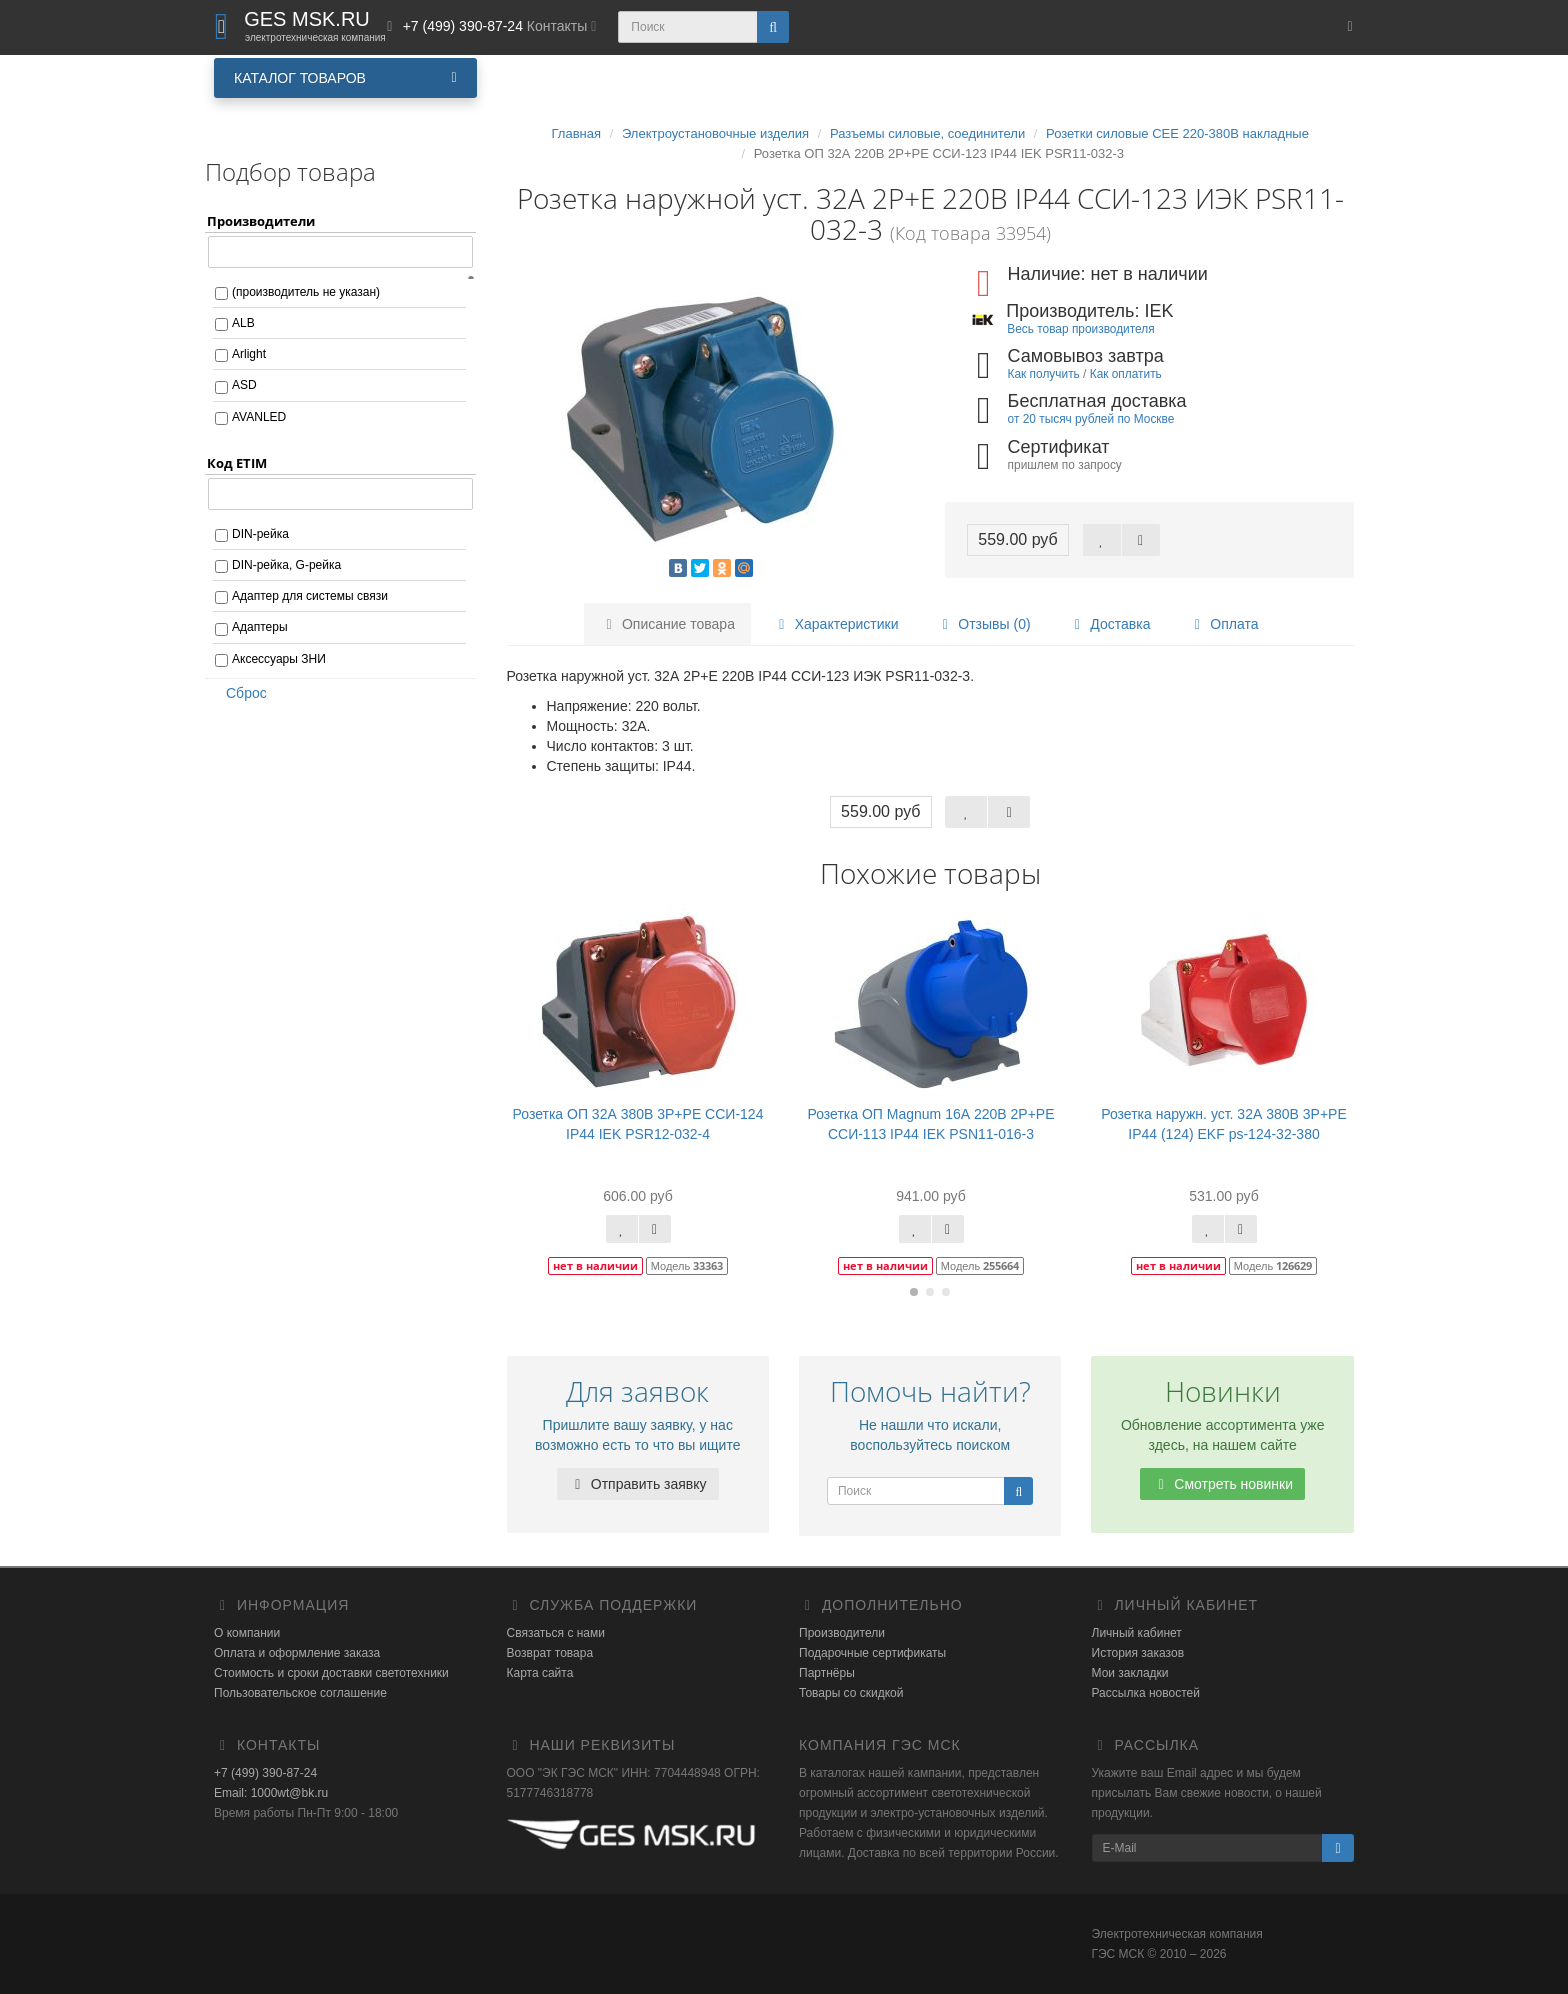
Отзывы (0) (983, 624)
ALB (243, 323)
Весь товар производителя (1080, 329)
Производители (842, 1633)
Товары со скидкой (851, 1693)
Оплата (1223, 624)
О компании (247, 1633)
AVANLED (259, 417)
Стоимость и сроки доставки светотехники (331, 1673)
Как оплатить (1126, 374)
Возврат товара (550, 1653)
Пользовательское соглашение (300, 1693)
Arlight (249, 354)
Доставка (1109, 624)
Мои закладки (1130, 1673)
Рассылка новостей (1146, 1693)
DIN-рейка (260, 534)
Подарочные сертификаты (872, 1653)
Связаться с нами (556, 1633)
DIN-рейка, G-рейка (286, 565)
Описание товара (667, 624)
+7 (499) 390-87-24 (265, 1773)
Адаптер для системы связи (310, 596)
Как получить (1044, 374)
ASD (244, 385)
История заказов (1138, 1653)
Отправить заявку (638, 1484)
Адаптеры (260, 627)
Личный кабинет (1137, 1633)
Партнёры (827, 1673)
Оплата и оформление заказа (297, 1653)
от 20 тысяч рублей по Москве (1091, 419)
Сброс (240, 693)
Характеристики (836, 624)
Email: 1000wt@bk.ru (271, 1793)
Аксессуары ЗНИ (279, 659)
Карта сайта (540, 1673)
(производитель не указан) (306, 292)
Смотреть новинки (1222, 1484)
